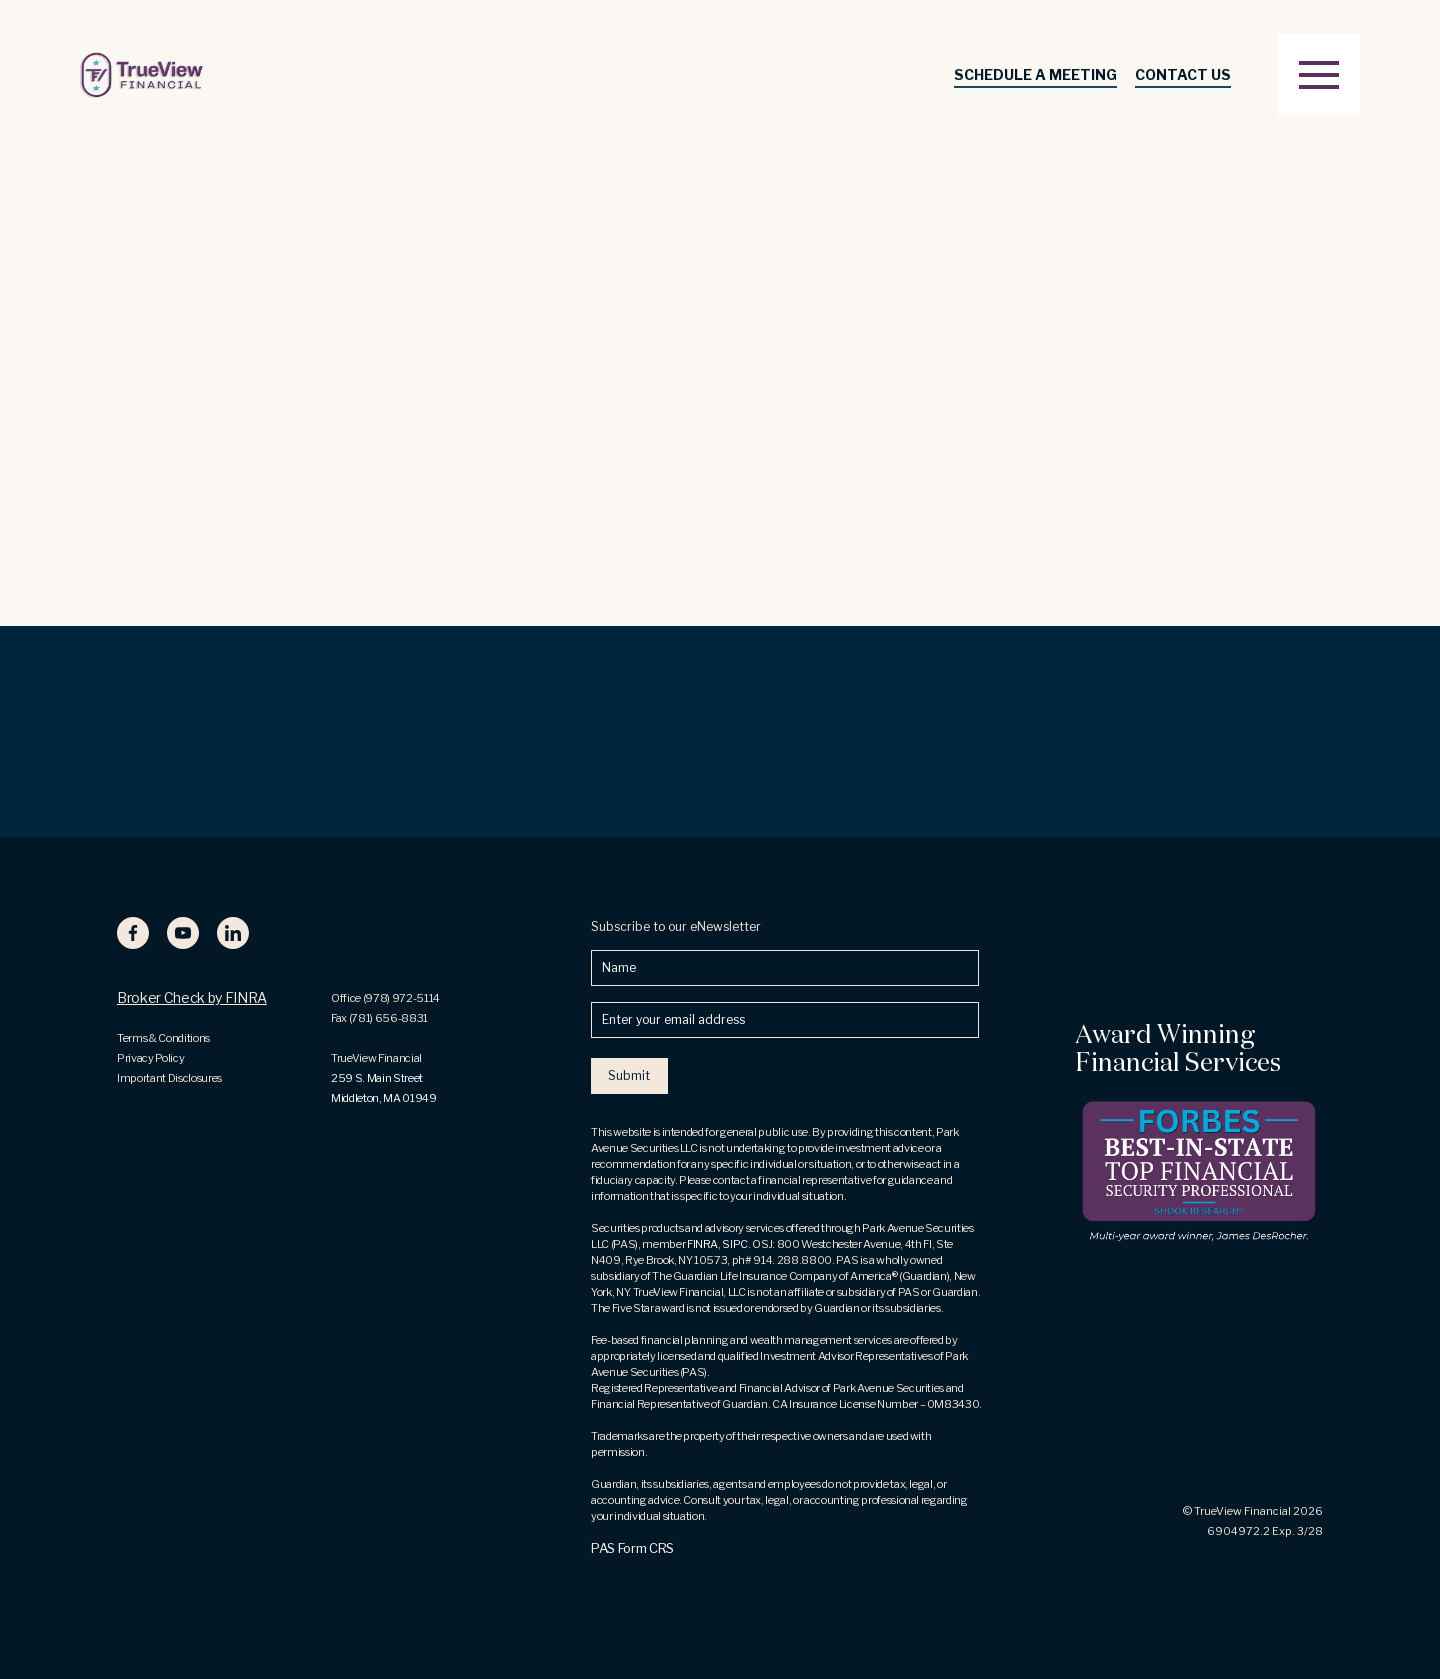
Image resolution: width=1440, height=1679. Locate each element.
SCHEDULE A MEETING (1035, 74)
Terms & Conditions (163, 1038)
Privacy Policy (150, 1058)
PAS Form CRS (632, 1548)
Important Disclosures (169, 1078)
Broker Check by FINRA (192, 997)
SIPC (735, 1244)
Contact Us (1183, 74)
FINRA (702, 1244)
